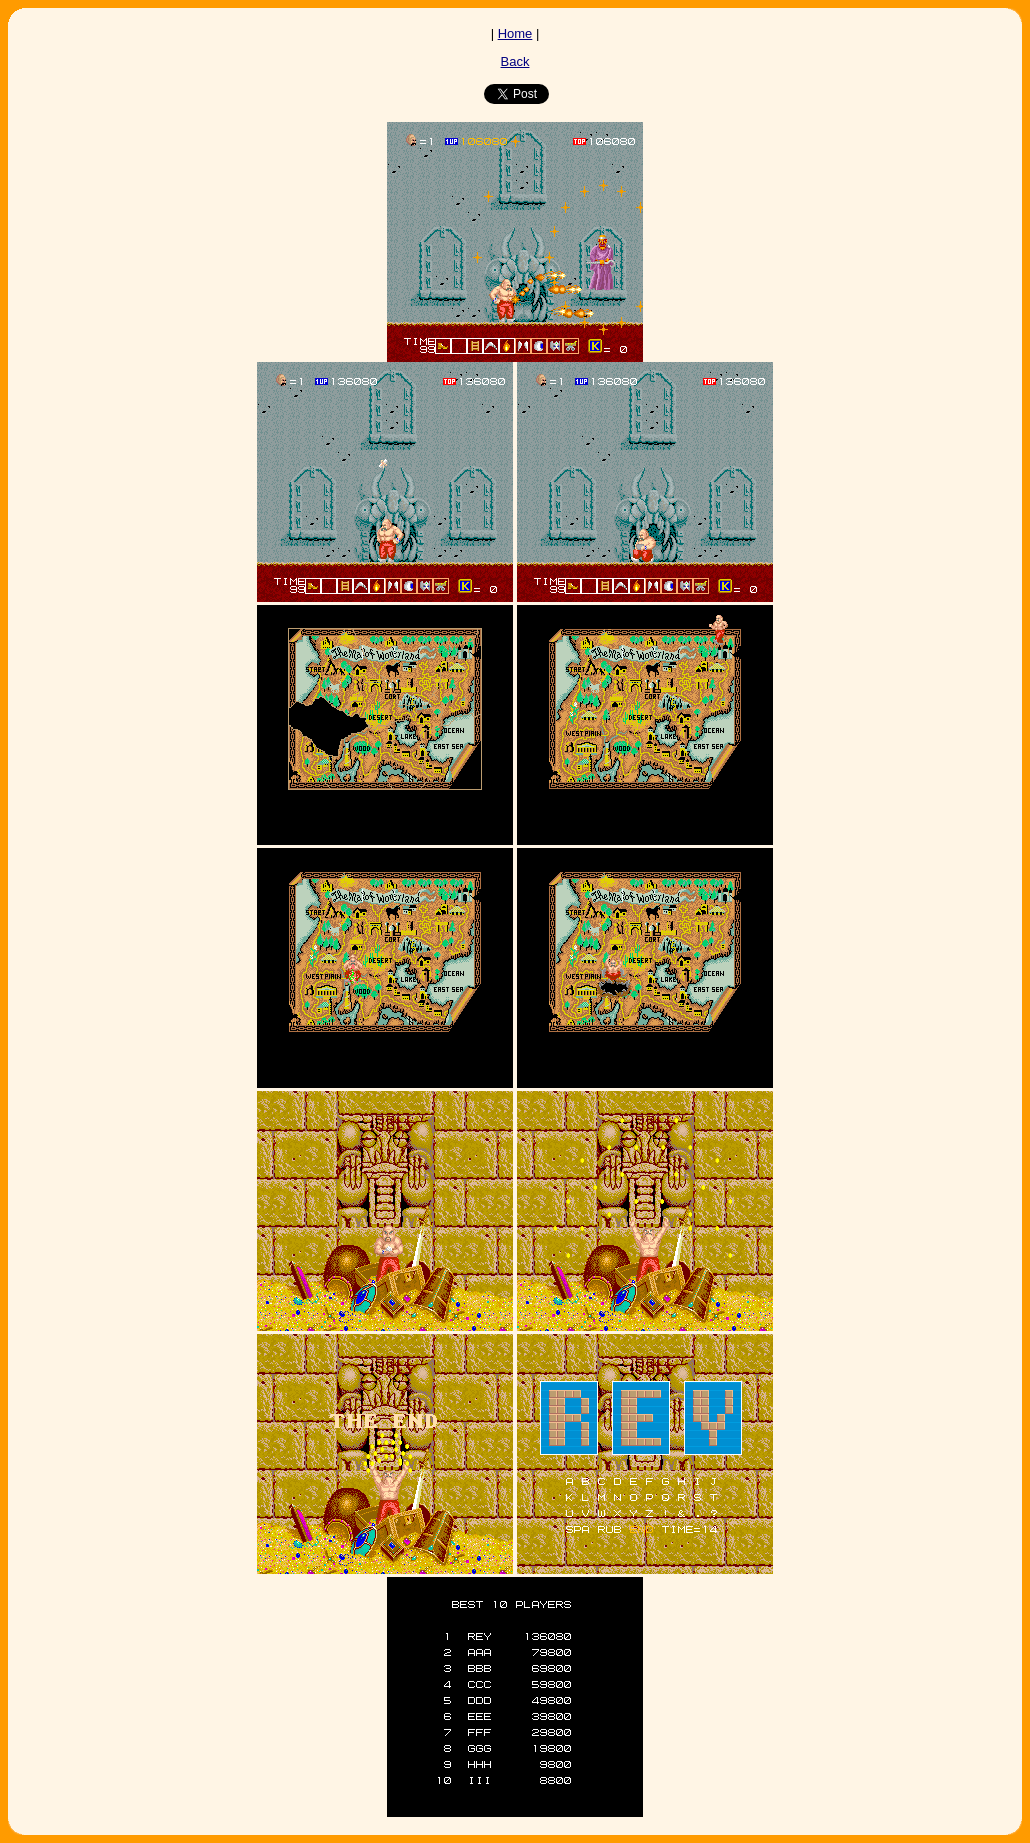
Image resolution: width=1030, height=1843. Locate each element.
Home (515, 33)
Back (515, 61)
